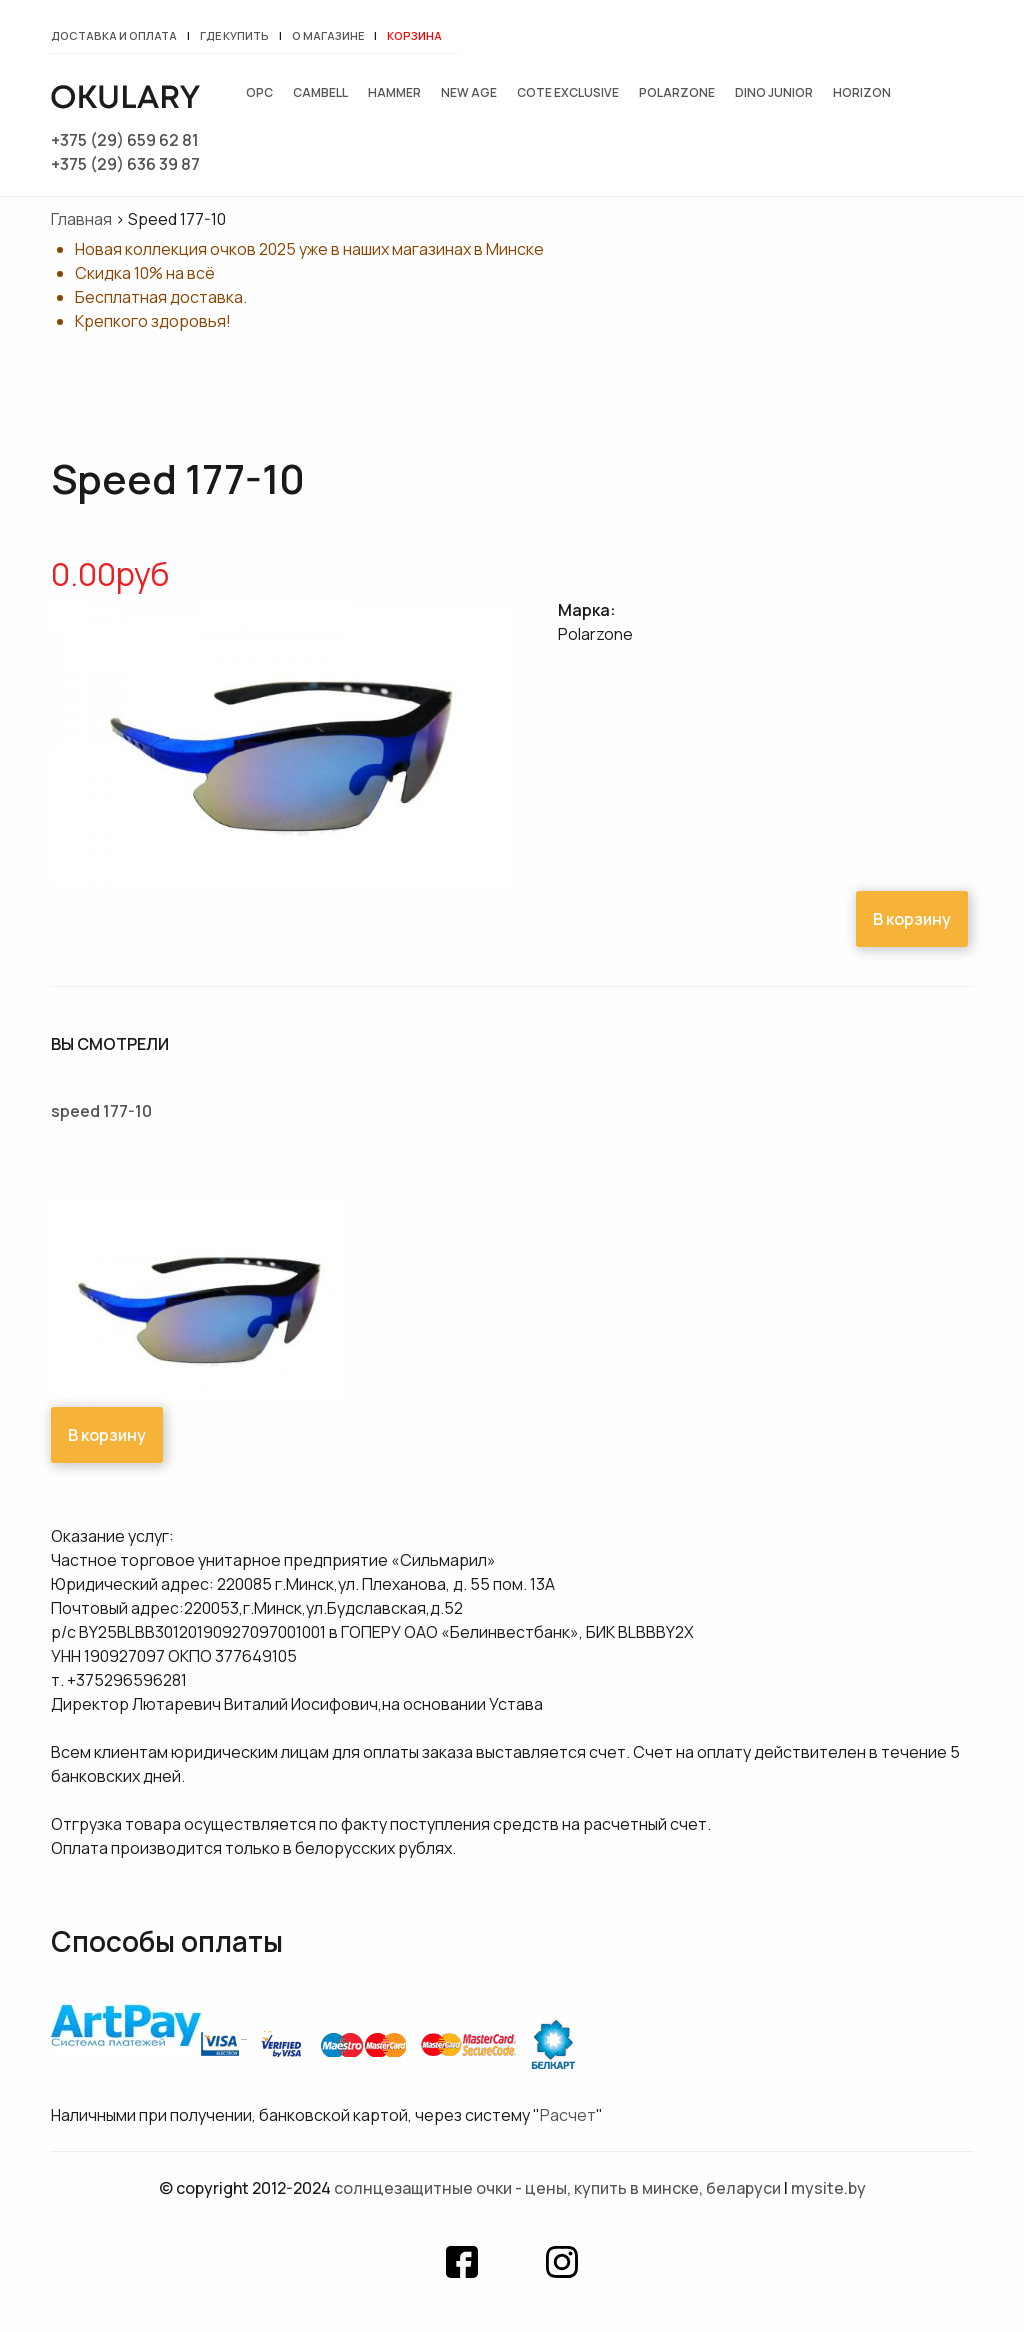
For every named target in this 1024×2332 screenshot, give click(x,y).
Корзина (414, 35)
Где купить (234, 35)
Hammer (394, 92)
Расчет (568, 2115)
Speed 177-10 (101, 1111)
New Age (469, 92)
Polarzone (677, 92)
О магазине (328, 35)
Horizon (862, 92)
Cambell (320, 92)
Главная (81, 219)
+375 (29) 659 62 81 (125, 140)
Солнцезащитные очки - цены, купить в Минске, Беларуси (557, 2188)
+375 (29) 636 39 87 (125, 164)
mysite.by (828, 2188)
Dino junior (774, 92)
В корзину (912, 919)
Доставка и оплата (114, 35)
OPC (259, 92)
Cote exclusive (568, 92)
